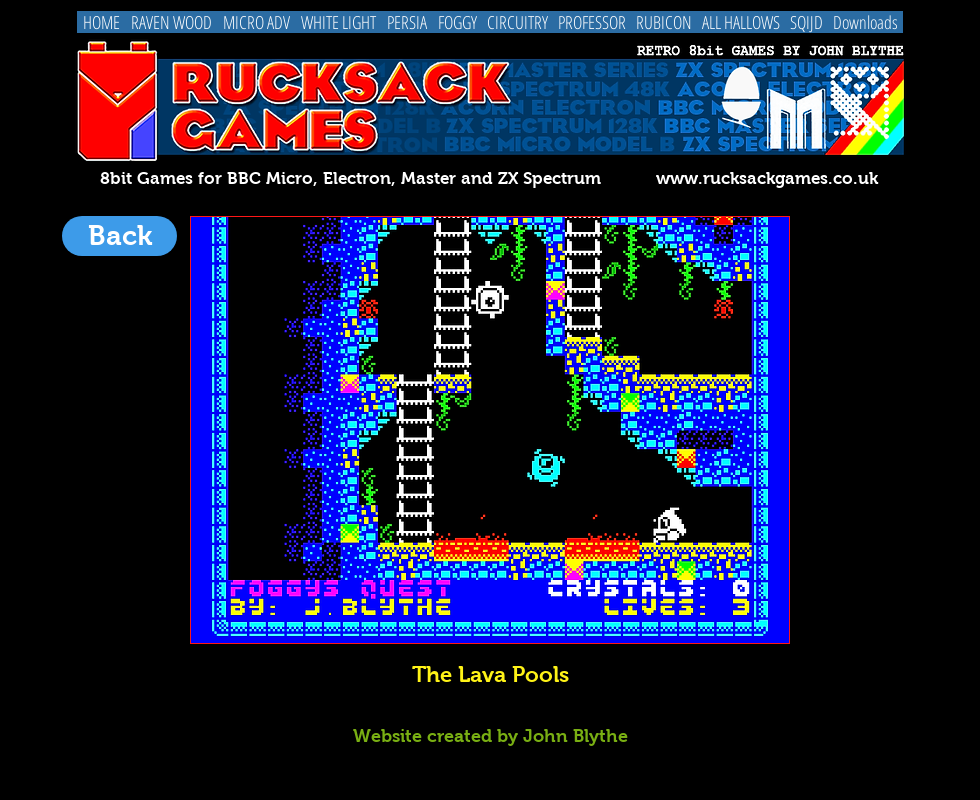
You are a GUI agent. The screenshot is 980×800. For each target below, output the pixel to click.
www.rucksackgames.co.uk (767, 178)
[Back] (119, 236)
